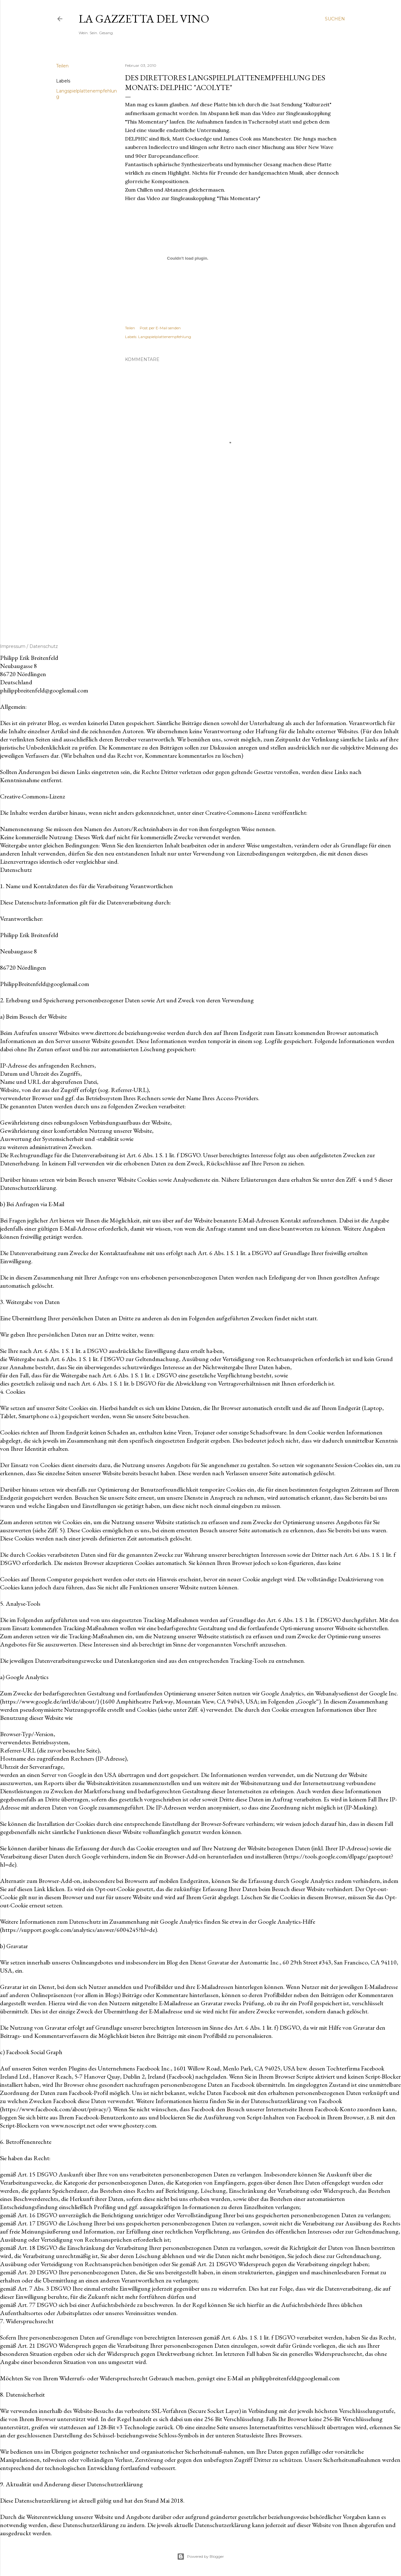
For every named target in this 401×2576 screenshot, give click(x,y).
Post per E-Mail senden (160, 328)
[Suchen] (335, 18)
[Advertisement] (232, 568)
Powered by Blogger (200, 2556)
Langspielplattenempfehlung (164, 336)
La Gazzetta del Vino (144, 18)
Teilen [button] (62, 66)
